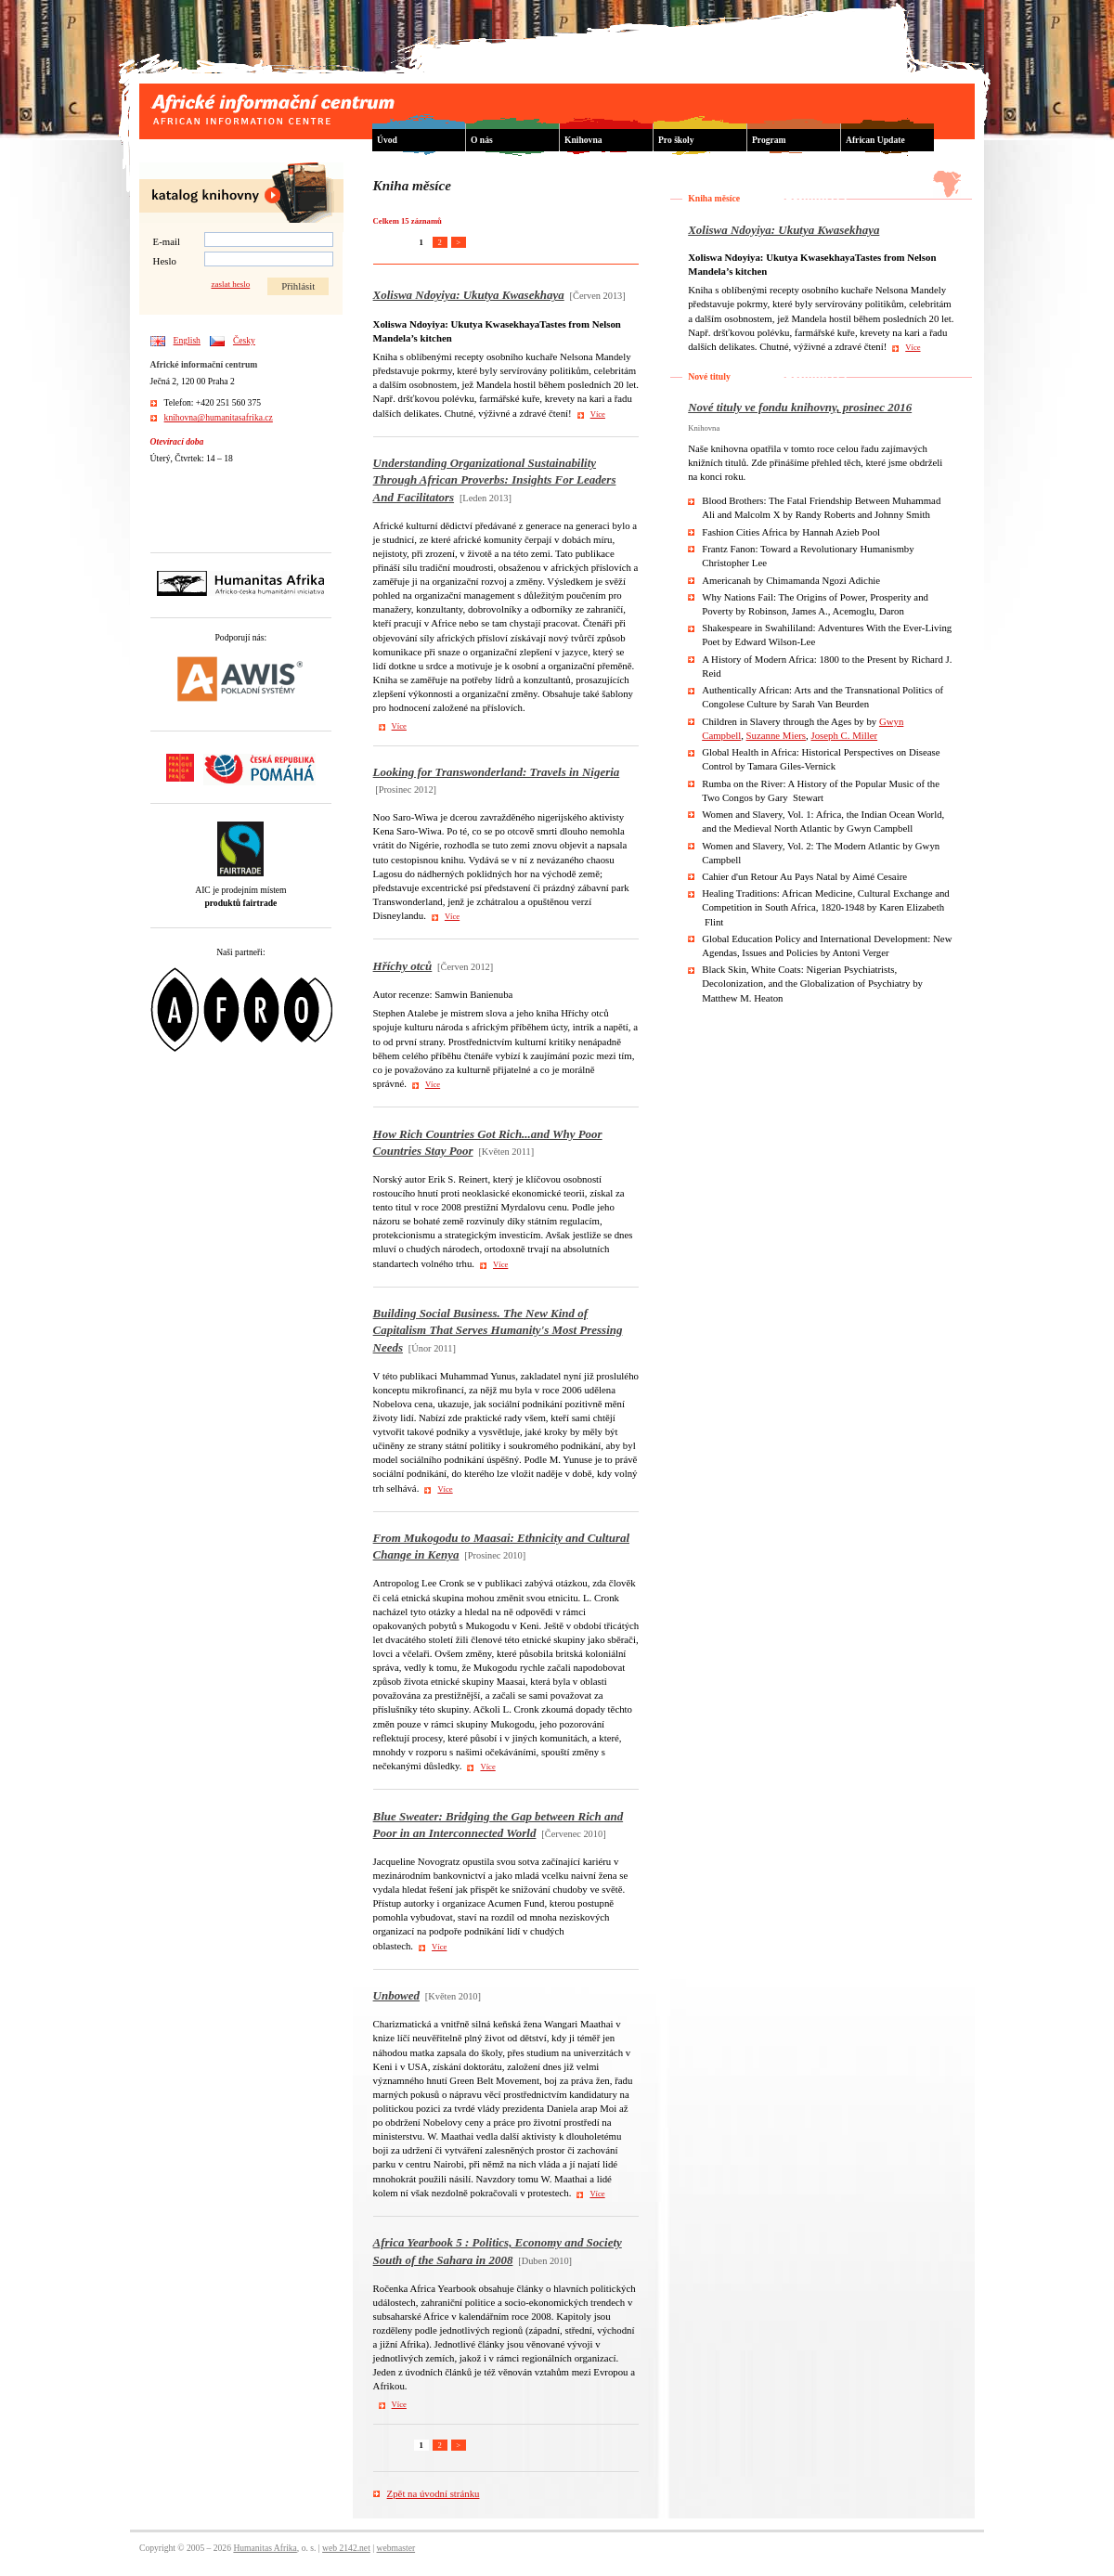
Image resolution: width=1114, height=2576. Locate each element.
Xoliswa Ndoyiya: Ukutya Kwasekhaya (468, 295)
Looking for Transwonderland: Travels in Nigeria (496, 772)
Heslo (164, 260)
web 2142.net (346, 2548)
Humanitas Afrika (264, 2548)
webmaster (396, 2548)
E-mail (166, 241)
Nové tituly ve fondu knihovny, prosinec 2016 (800, 407)
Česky (244, 340)
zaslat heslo (230, 284)
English (187, 340)
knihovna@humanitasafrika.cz (218, 417)
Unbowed (396, 1995)
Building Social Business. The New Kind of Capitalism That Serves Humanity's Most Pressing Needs (498, 1329)
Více (597, 414)
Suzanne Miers (776, 735)
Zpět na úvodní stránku (433, 2493)
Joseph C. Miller (843, 735)
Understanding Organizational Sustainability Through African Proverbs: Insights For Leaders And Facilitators (494, 479)
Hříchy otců (403, 966)
